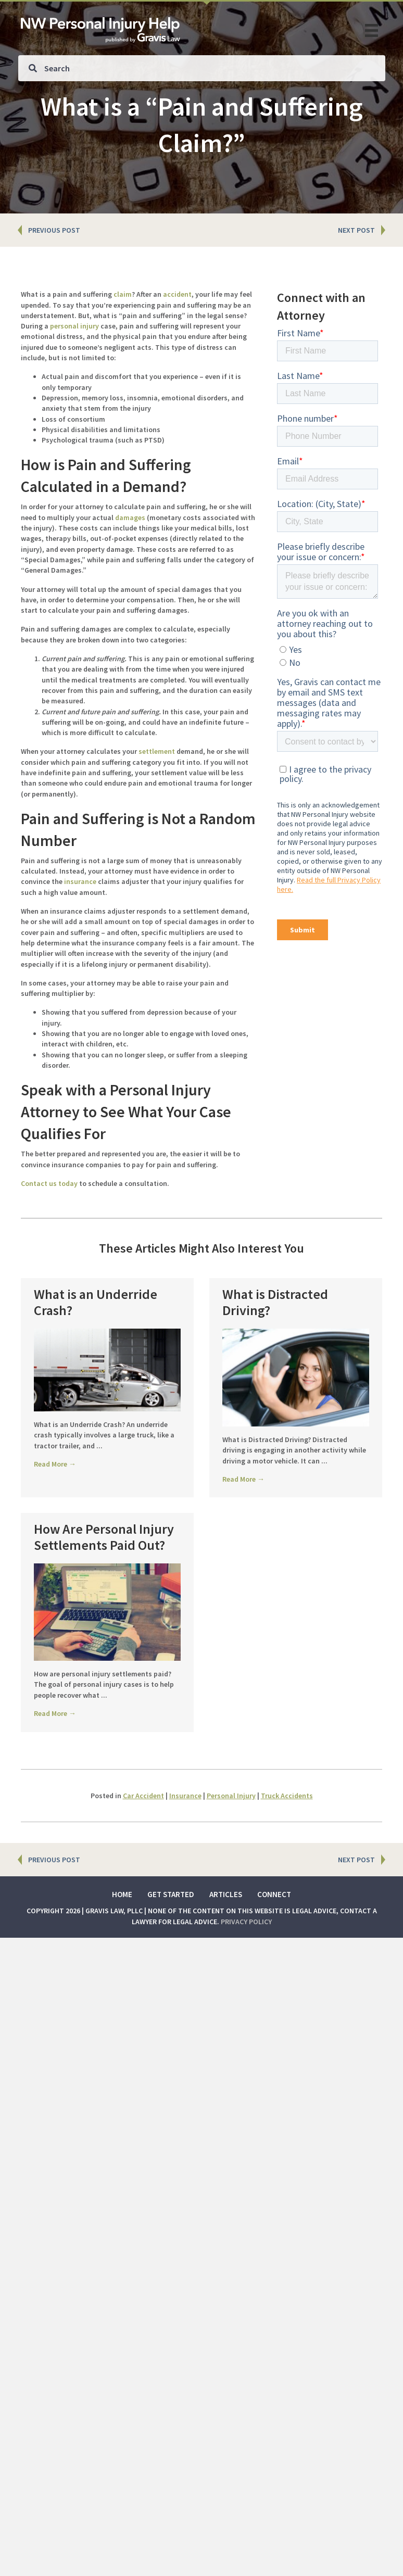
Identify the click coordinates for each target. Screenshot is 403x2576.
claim (123, 294)
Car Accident (143, 1853)
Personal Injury (231, 1853)
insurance (80, 881)
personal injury (74, 326)
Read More (55, 1464)
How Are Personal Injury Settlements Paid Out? (104, 1565)
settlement (156, 751)
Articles (225, 1952)
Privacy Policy (246, 1979)
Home (122, 1952)
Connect (274, 1952)
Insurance (185, 1853)
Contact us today (49, 1183)
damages (130, 517)
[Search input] (201, 68)
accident (177, 294)
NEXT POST (356, 230)
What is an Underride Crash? (95, 1302)
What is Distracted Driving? (275, 1302)
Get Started (170, 1952)
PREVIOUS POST (54, 230)
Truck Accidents (287, 1853)
